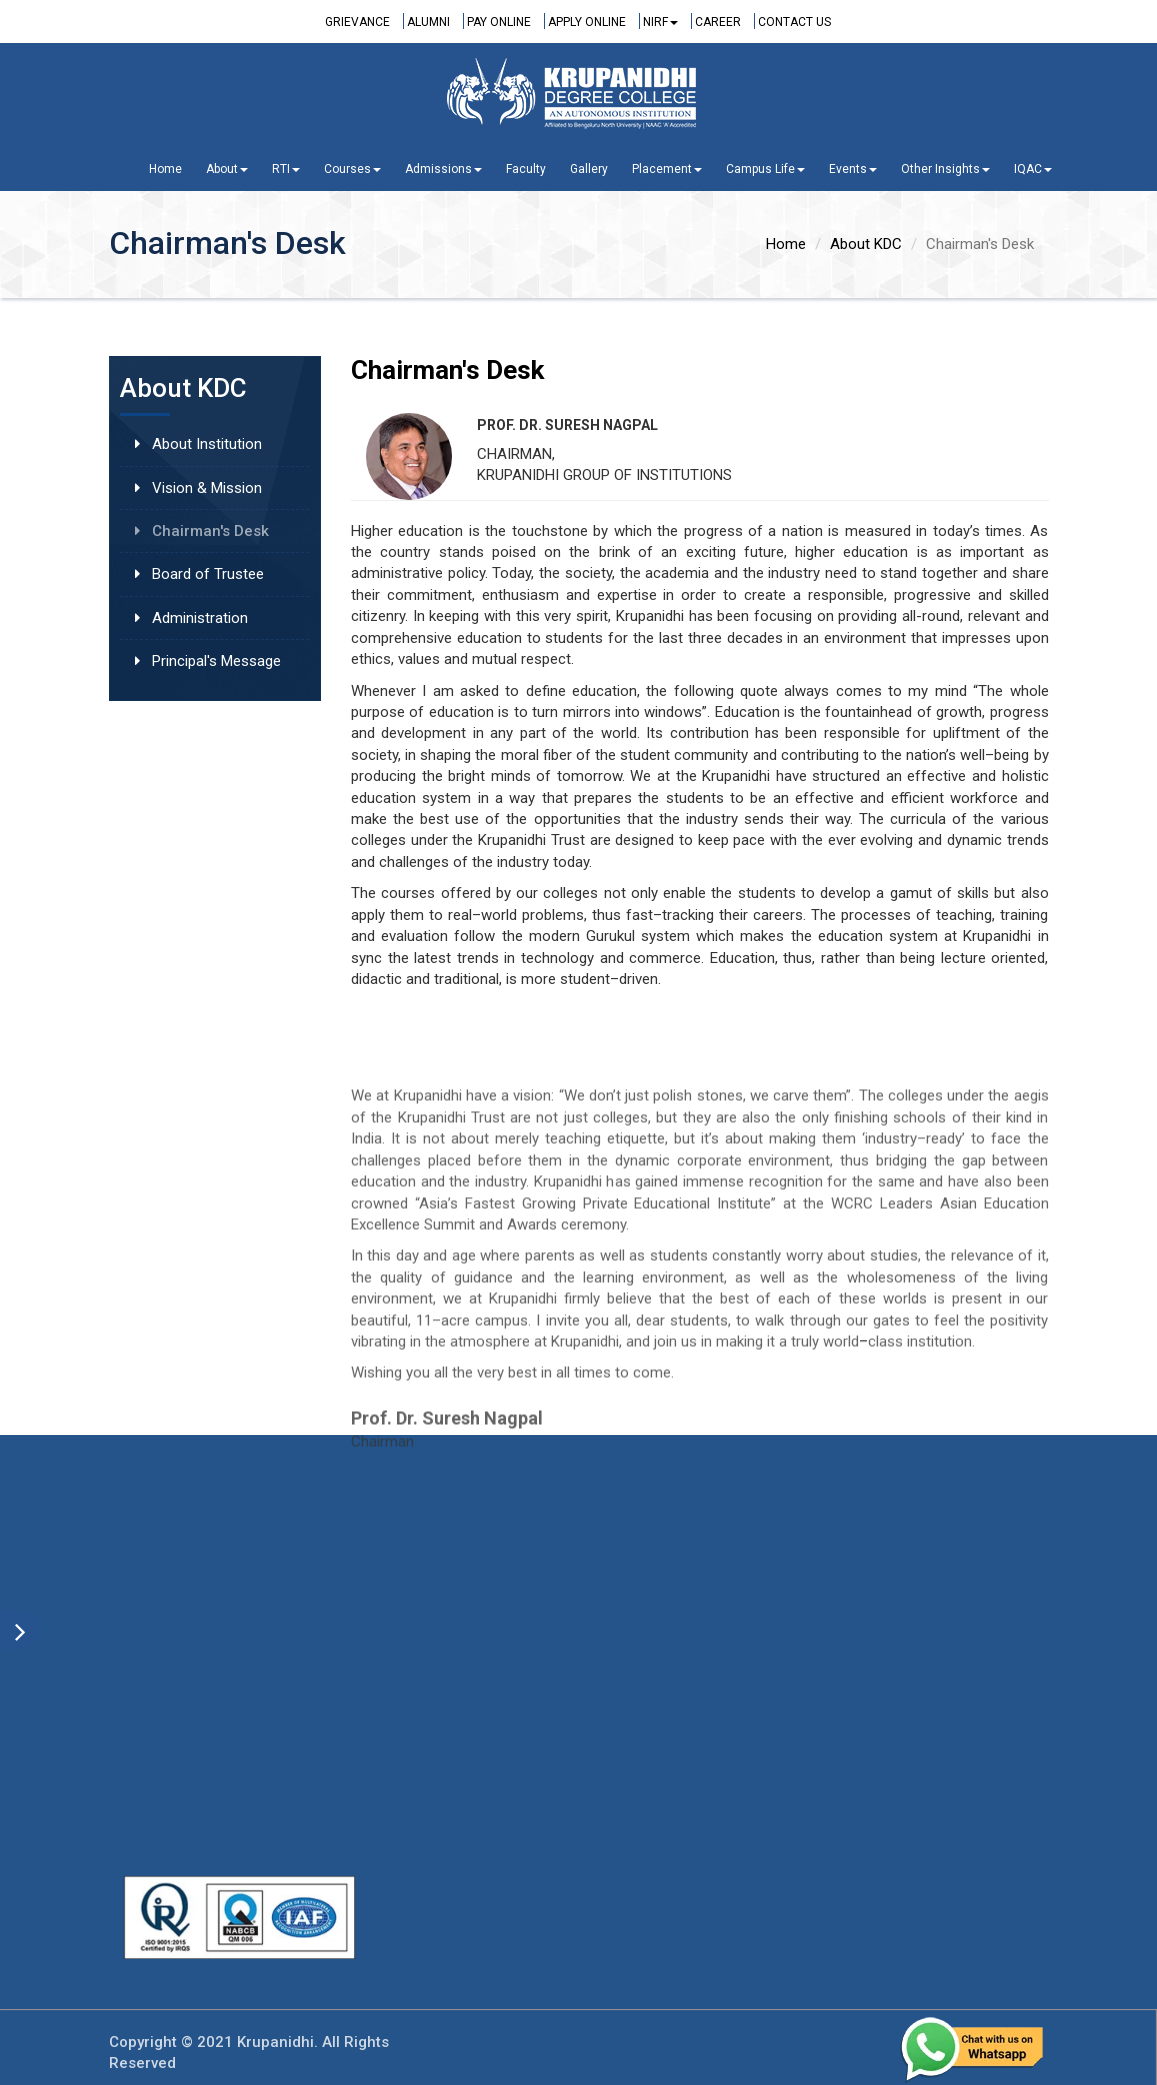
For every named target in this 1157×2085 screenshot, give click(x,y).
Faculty (526, 169)
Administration (200, 618)
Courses (352, 169)
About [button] (227, 169)
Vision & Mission (207, 488)
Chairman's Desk (210, 531)
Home (165, 169)
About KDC (866, 244)
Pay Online (499, 22)
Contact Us (794, 22)
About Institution (207, 444)
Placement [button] (667, 169)
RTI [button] (286, 169)
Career (718, 22)
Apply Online (587, 22)
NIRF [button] (660, 22)
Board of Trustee (208, 574)
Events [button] (853, 169)
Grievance (357, 22)
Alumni (428, 22)
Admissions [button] (443, 169)
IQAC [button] (1033, 169)
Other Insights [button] (945, 169)
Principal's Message (216, 661)
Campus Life (765, 169)
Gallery (589, 169)
